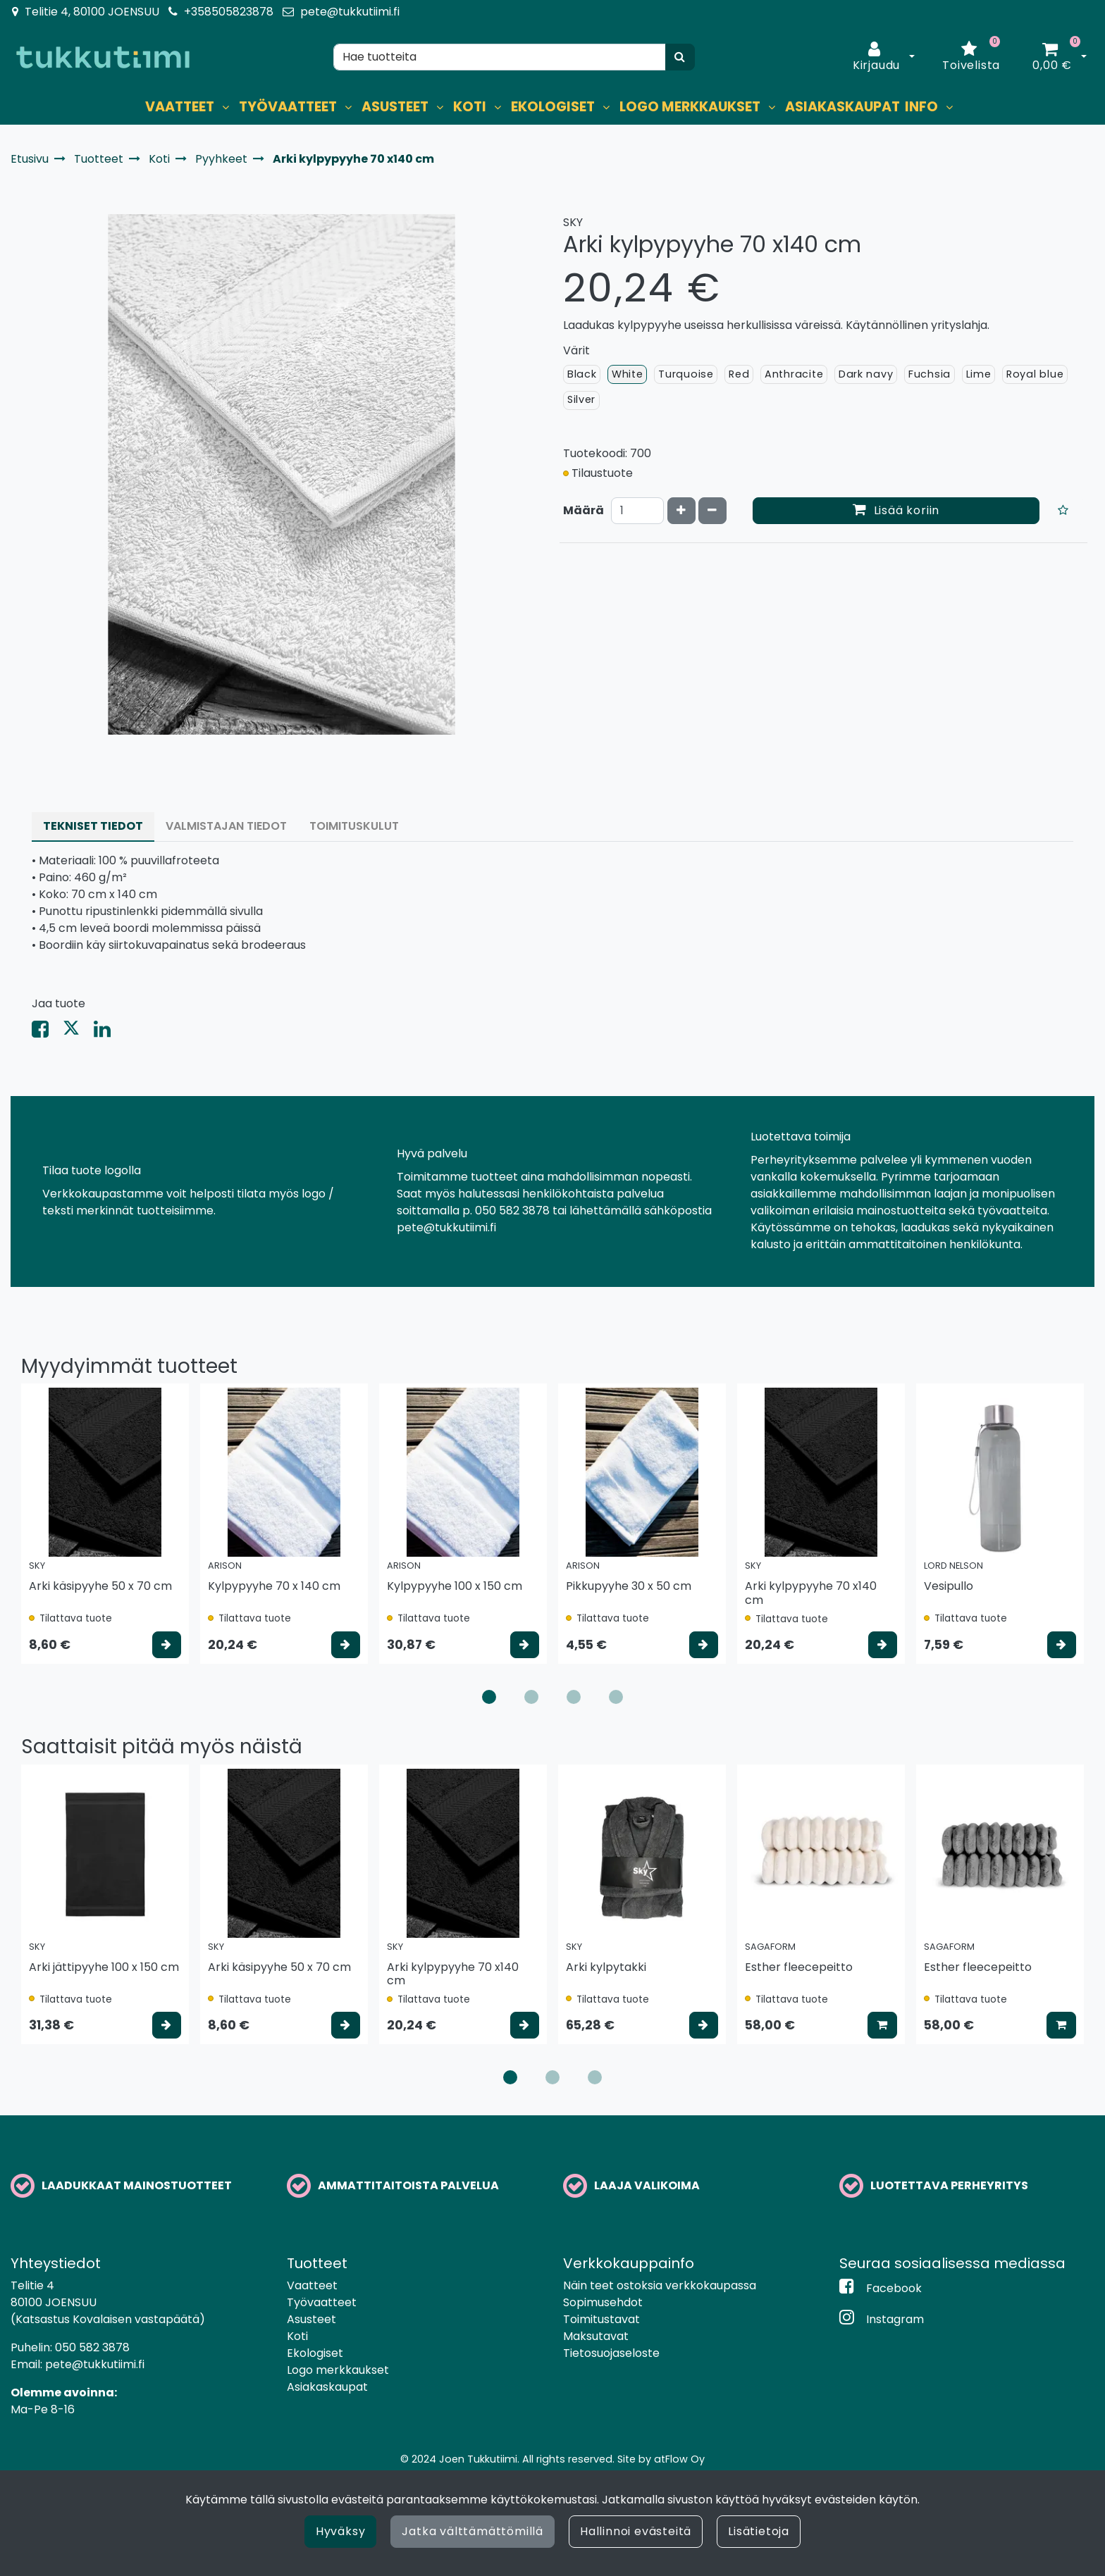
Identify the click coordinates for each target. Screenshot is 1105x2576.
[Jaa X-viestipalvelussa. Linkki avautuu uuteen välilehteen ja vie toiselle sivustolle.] (78, 1032)
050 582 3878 (92, 2347)
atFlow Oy (679, 2459)
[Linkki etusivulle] (103, 57)
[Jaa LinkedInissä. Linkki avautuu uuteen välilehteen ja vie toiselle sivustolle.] (108, 1032)
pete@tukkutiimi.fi (350, 12)
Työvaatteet (322, 2302)
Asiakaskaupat (327, 2387)
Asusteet (311, 2319)
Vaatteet (312, 2285)
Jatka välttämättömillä (472, 2531)
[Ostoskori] (1052, 57)
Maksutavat (596, 2336)
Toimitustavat (601, 2319)
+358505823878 (228, 12)
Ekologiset (315, 2353)
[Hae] (499, 57)
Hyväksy (341, 2531)
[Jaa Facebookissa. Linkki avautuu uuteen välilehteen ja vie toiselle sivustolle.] (47, 1032)
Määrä (583, 510)
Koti (297, 2336)
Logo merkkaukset (338, 2370)
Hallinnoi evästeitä (635, 2531)
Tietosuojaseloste (611, 2353)
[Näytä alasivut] (225, 107)
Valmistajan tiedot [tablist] (226, 826)
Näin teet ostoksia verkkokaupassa (659, 2285)
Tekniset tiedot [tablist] (93, 826)
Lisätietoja (758, 2531)
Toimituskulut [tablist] (354, 826)
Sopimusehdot (603, 2302)
